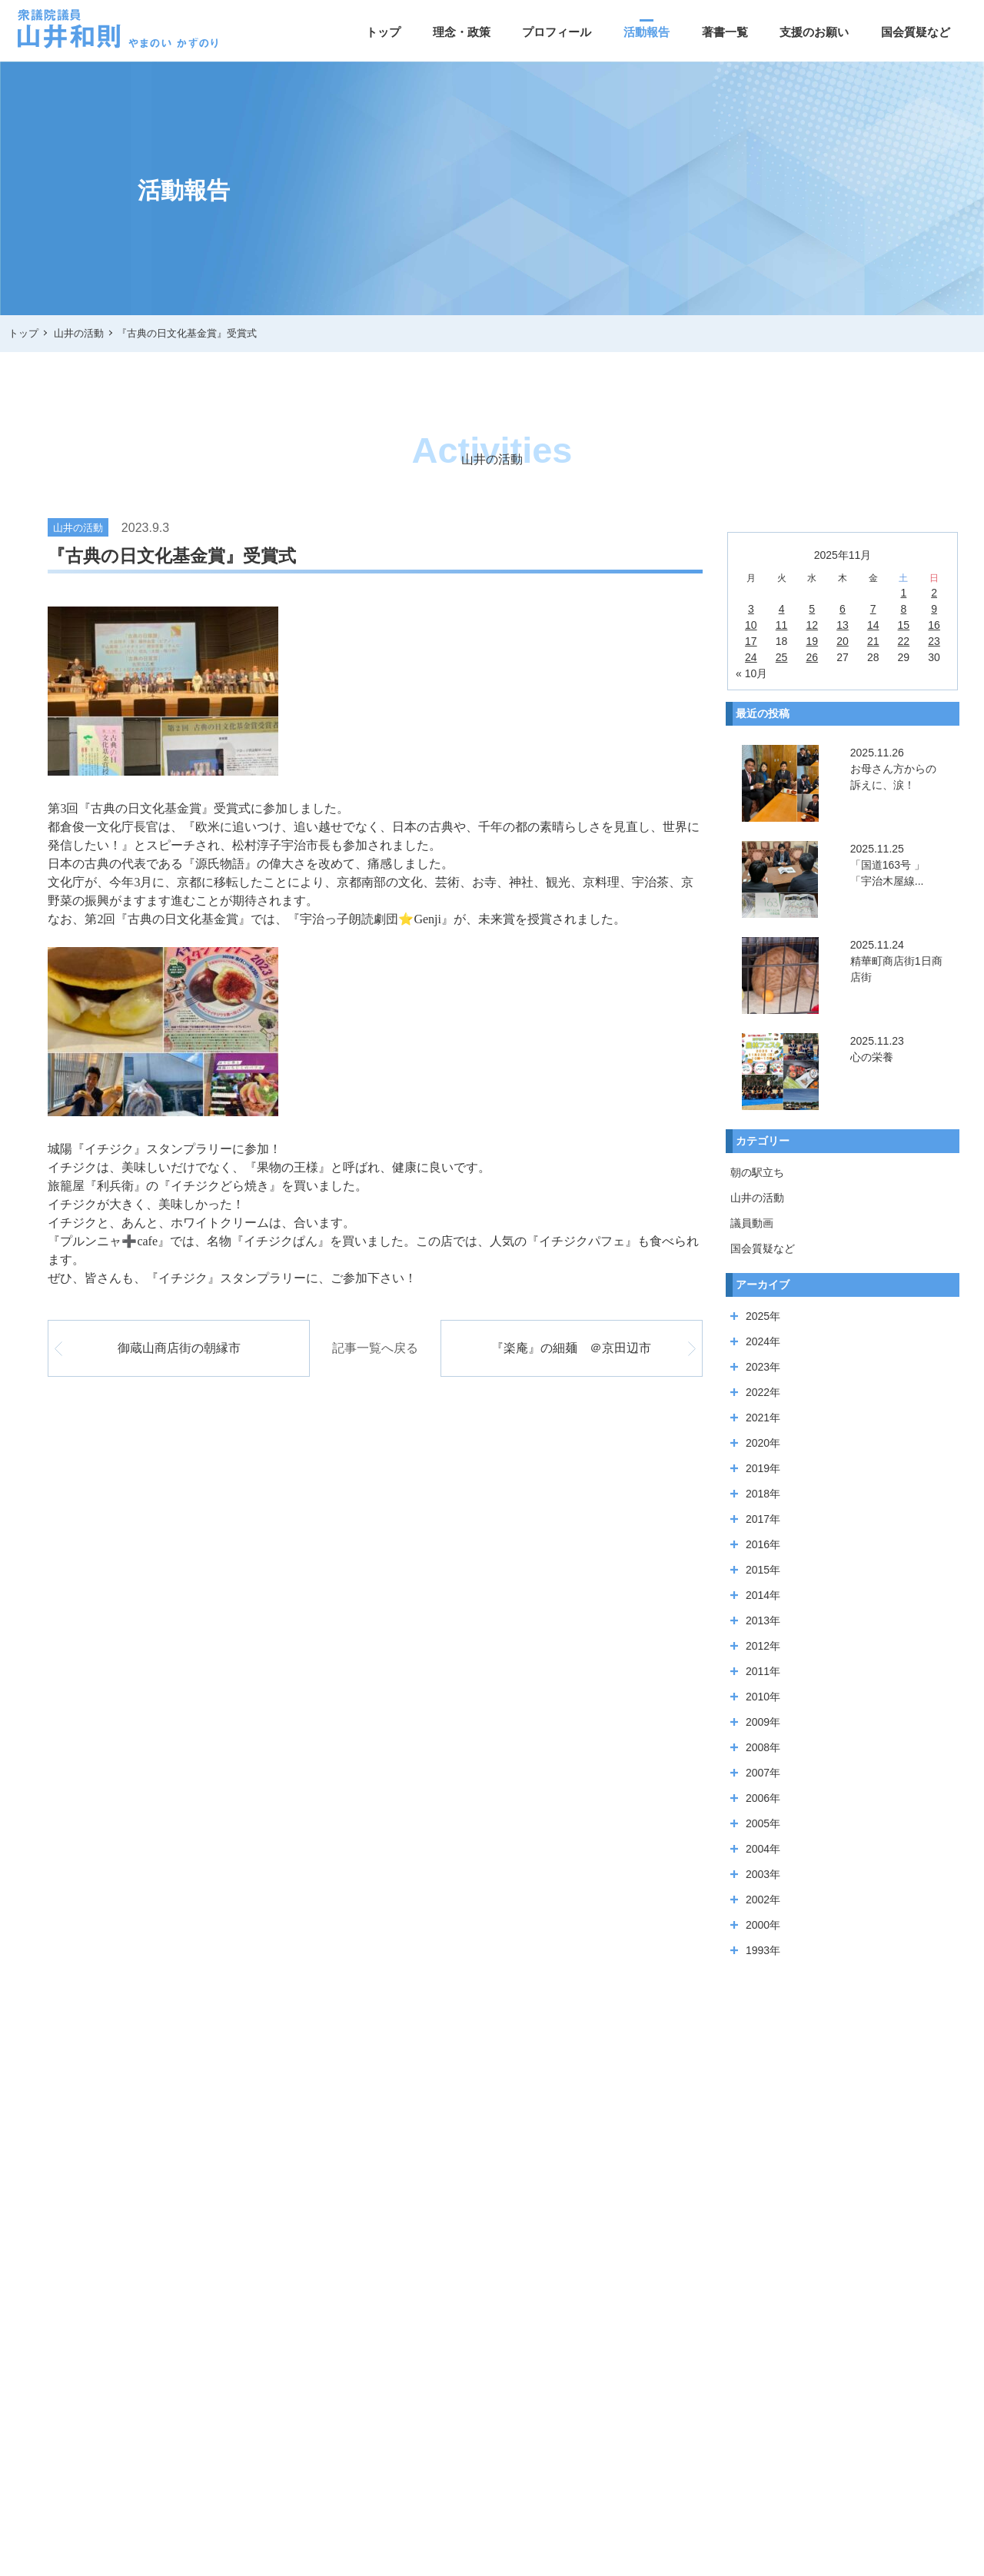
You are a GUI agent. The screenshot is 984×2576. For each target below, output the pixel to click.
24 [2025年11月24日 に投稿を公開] (751, 657)
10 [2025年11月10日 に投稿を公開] (751, 625)
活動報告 (646, 31)
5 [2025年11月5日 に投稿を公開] (812, 609)
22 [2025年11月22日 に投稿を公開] (904, 641)
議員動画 (751, 1223)
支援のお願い (814, 31)
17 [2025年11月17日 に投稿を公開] (751, 641)
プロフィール (556, 31)
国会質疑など (915, 31)
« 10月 (751, 673)
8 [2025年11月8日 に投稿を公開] (903, 609)
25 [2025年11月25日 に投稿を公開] (782, 657)
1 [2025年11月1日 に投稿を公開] (903, 593)
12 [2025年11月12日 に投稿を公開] (812, 625)
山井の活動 (757, 1198)
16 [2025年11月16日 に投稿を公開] (934, 625)
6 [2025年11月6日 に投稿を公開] (842, 609)
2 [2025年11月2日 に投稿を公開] (934, 593)
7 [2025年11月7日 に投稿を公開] (873, 609)
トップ (383, 31)
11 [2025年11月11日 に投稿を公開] (782, 625)
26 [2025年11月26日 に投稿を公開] (812, 657)
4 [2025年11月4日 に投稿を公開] (782, 609)
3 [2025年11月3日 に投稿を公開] (751, 609)
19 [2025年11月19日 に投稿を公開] (812, 641)
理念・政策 (461, 31)
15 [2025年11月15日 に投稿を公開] (904, 625)
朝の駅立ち (757, 1172)
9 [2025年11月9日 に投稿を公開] (934, 609)
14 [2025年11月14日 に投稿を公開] (873, 625)
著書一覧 (725, 31)
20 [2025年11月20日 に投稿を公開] (842, 641)
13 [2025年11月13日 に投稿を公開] (842, 625)
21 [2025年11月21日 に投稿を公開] (873, 641)
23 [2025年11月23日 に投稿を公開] (934, 641)
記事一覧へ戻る (375, 1347)
